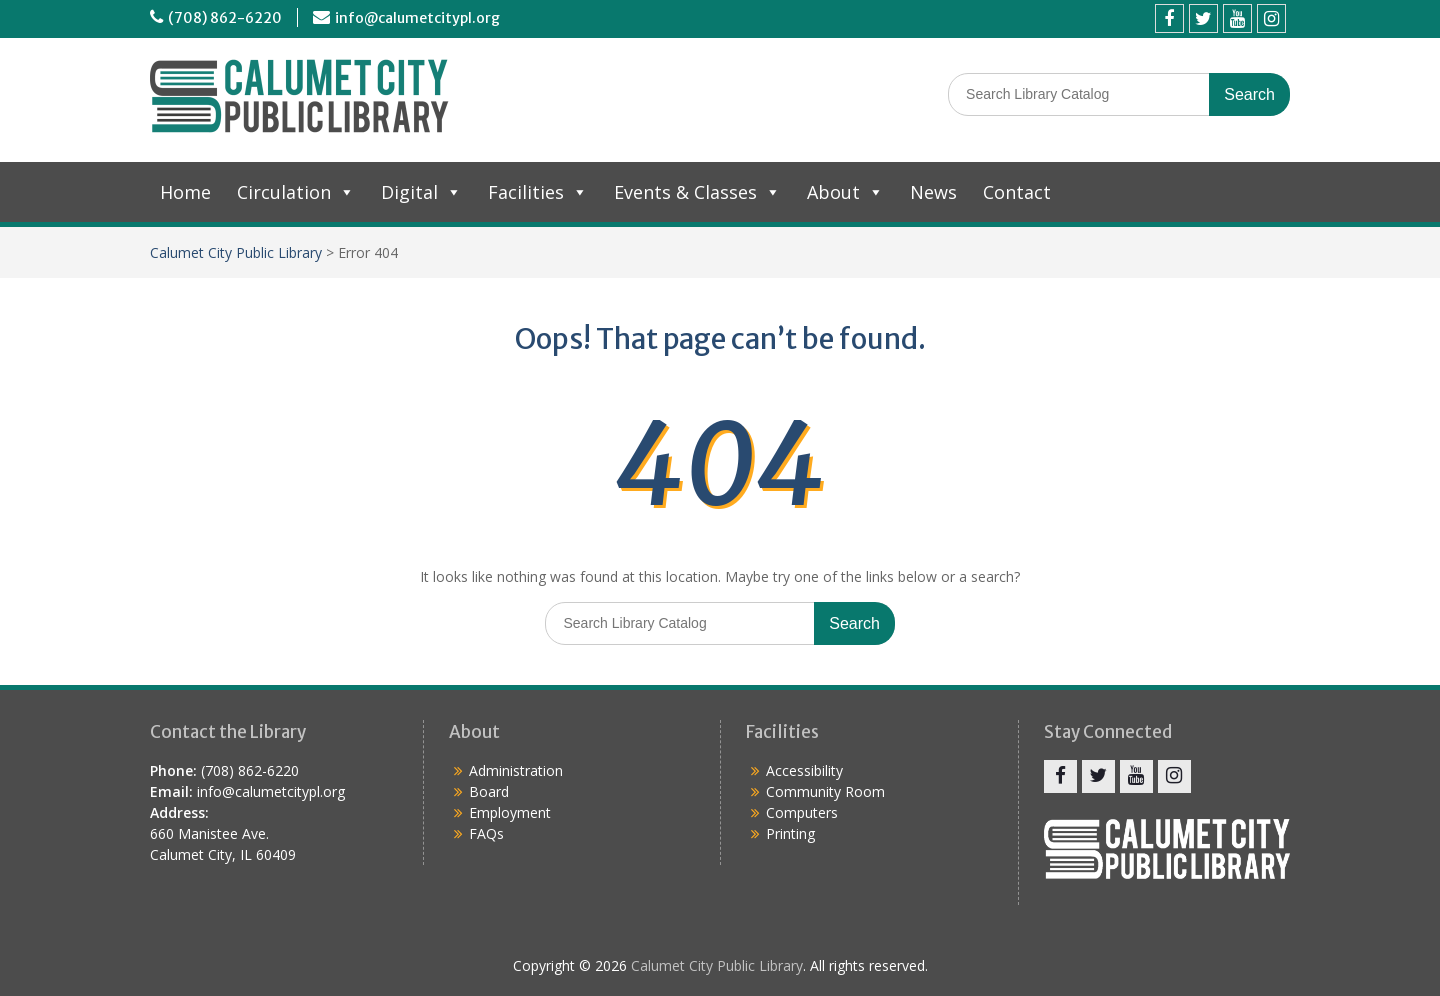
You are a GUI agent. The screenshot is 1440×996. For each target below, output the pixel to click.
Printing (790, 833)
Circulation (296, 192)
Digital (421, 192)
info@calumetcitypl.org (417, 18)
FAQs (486, 833)
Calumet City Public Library (236, 252)
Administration (516, 770)
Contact (1017, 192)
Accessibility (804, 770)
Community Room (825, 791)
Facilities (538, 192)
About (845, 192)
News (933, 192)
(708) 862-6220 (225, 18)
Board (489, 791)
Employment (510, 812)
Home (185, 192)
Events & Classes (697, 192)
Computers (802, 812)
